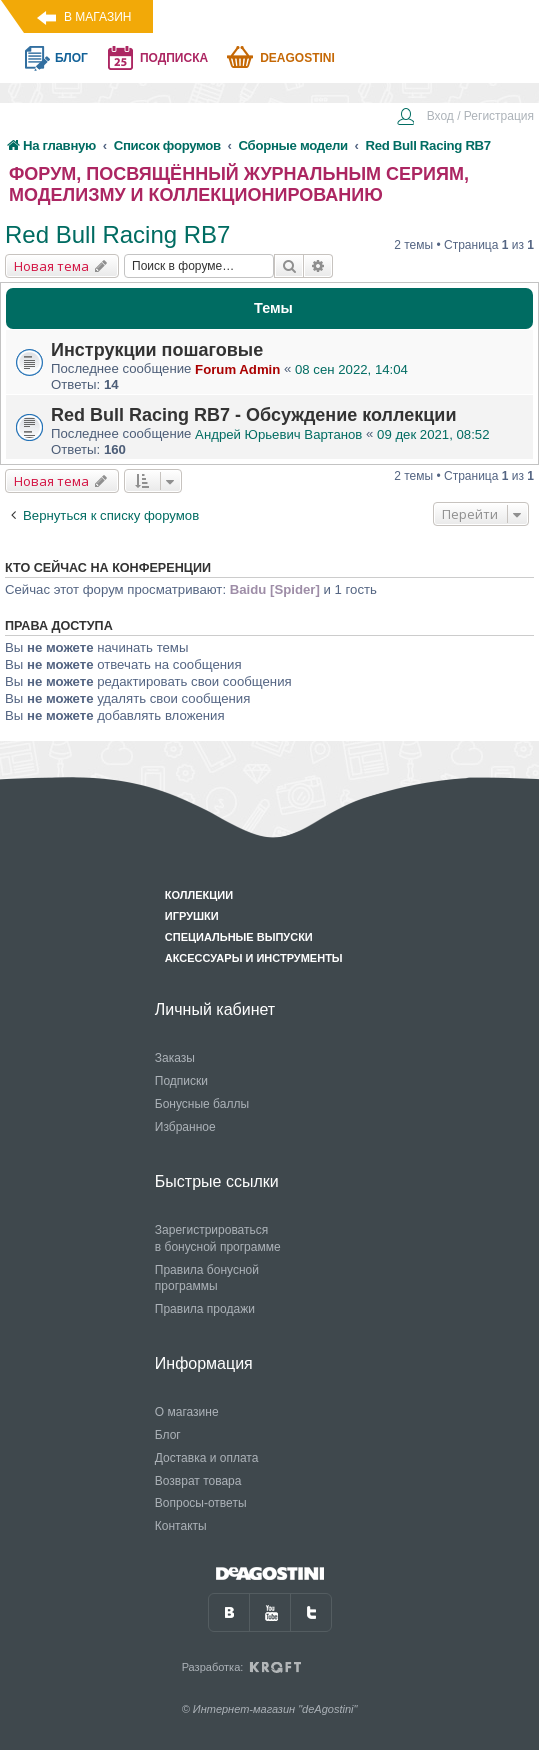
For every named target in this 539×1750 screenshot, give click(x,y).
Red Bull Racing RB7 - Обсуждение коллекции (253, 415)
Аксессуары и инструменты (254, 958)
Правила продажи (205, 1309)
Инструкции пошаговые (157, 350)
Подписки (181, 1081)
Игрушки (192, 916)
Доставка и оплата (207, 1458)
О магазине (187, 1412)
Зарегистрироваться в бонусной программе (218, 1238)
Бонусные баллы (202, 1104)
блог (71, 58)
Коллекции (199, 895)
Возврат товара (198, 1481)
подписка (174, 58)
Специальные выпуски (239, 937)
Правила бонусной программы (207, 1278)
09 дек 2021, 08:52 (433, 434)
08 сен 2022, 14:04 (351, 369)
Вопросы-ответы (201, 1503)
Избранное (185, 1127)
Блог (168, 1435)
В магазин (97, 17)
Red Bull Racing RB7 (117, 234)
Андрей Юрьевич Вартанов (278, 434)
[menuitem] (465, 118)
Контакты (181, 1526)
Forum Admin (237, 369)
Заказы (175, 1058)
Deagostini (297, 58)
